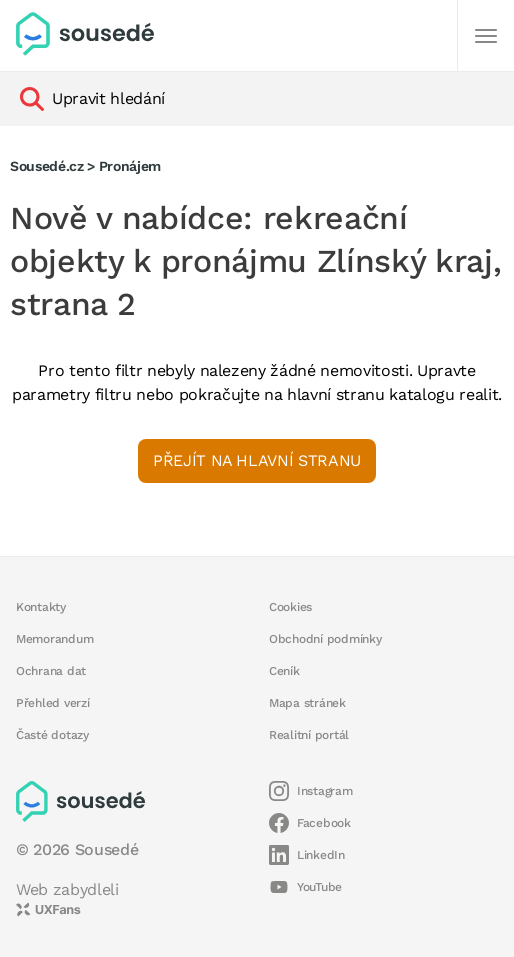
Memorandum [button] (54, 639)
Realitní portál (309, 735)
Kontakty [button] (41, 607)
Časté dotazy (52, 735)
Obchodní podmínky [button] (325, 639)
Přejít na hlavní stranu (257, 460)
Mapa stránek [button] (307, 703)
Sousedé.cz (47, 166)
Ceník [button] (284, 671)
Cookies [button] (290, 607)
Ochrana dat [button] (51, 671)
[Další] (486, 36)
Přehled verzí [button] (53, 703)
